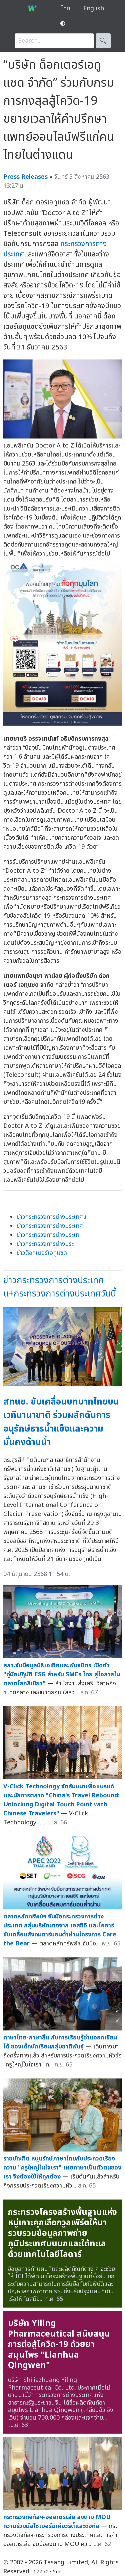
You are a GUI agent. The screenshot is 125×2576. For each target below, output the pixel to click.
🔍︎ (103, 40)
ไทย (65, 8)
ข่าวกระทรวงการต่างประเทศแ (52, 1216)
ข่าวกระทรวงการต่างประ (45, 1243)
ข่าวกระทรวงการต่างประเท (48, 1234)
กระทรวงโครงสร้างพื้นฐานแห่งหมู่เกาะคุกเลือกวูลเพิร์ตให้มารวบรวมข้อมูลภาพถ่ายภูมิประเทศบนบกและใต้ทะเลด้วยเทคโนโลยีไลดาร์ (62, 2233)
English (93, 8)
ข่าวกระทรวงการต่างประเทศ (50, 1225)
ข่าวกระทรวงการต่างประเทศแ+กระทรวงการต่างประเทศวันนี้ (59, 1287)
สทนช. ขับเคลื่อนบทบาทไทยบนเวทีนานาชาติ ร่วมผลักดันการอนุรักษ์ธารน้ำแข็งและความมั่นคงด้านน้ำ (61, 1422)
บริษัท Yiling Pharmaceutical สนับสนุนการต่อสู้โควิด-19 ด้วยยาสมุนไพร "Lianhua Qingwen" (59, 2344)
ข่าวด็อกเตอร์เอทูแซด (42, 1252)
